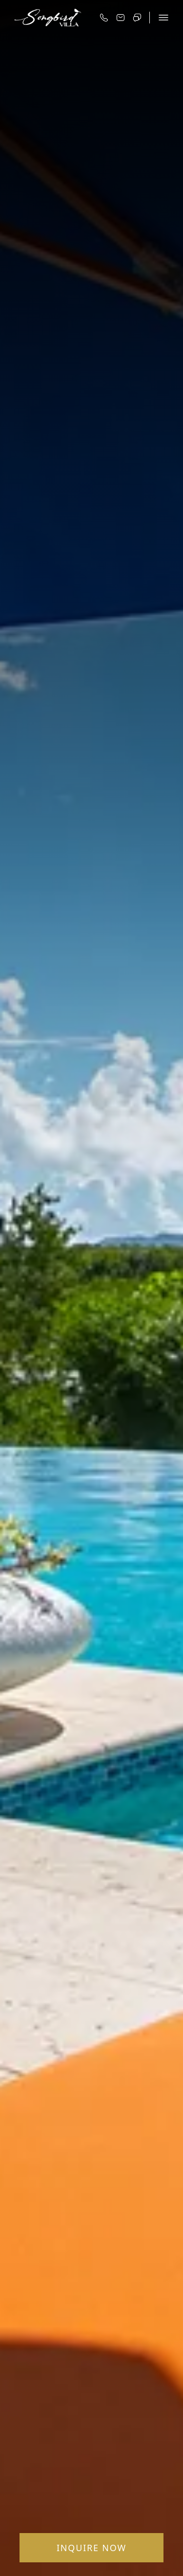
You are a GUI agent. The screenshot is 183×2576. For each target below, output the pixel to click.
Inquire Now (91, 2548)
